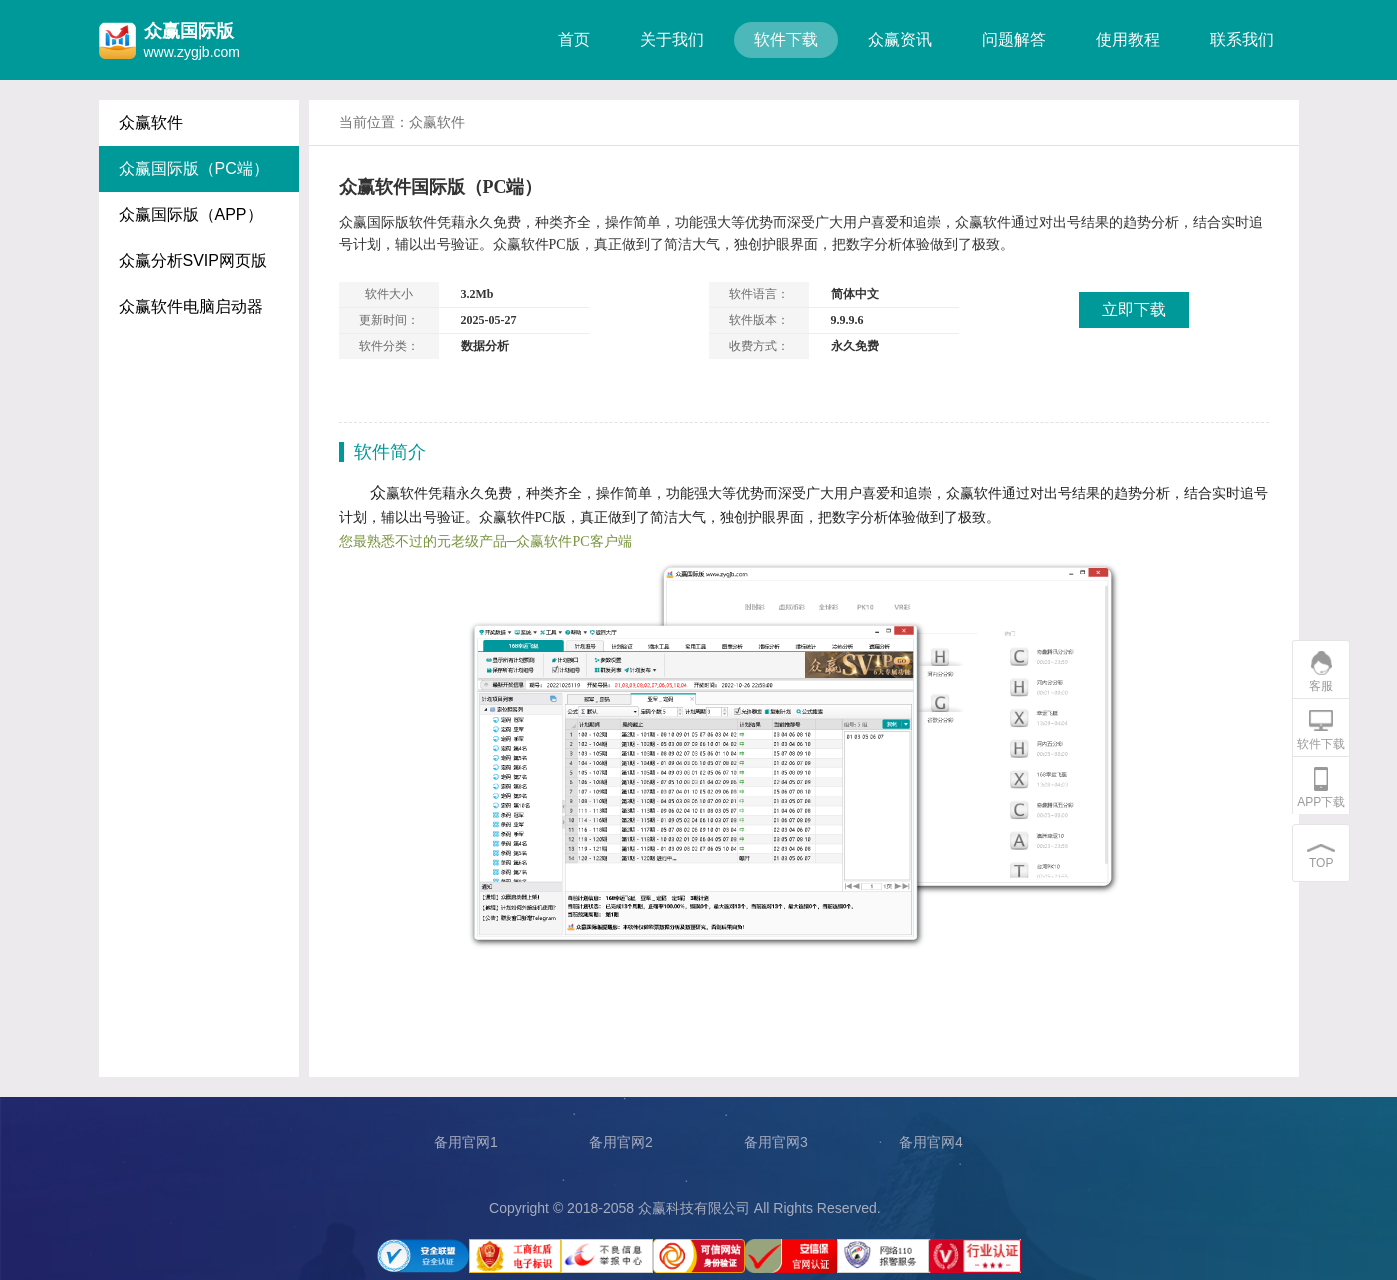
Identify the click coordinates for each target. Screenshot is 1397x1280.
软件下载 (786, 39)
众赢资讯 (900, 39)
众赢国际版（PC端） (194, 168)
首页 (574, 39)
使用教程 (1128, 39)
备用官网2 (621, 1142)
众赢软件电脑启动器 (191, 306)
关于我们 (672, 39)
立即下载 (1134, 309)
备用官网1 (466, 1142)
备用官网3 (776, 1142)
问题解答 (1014, 39)
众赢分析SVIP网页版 (193, 260)
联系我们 (1242, 39)
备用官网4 (931, 1142)
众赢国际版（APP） (191, 214)
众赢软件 (151, 122)
